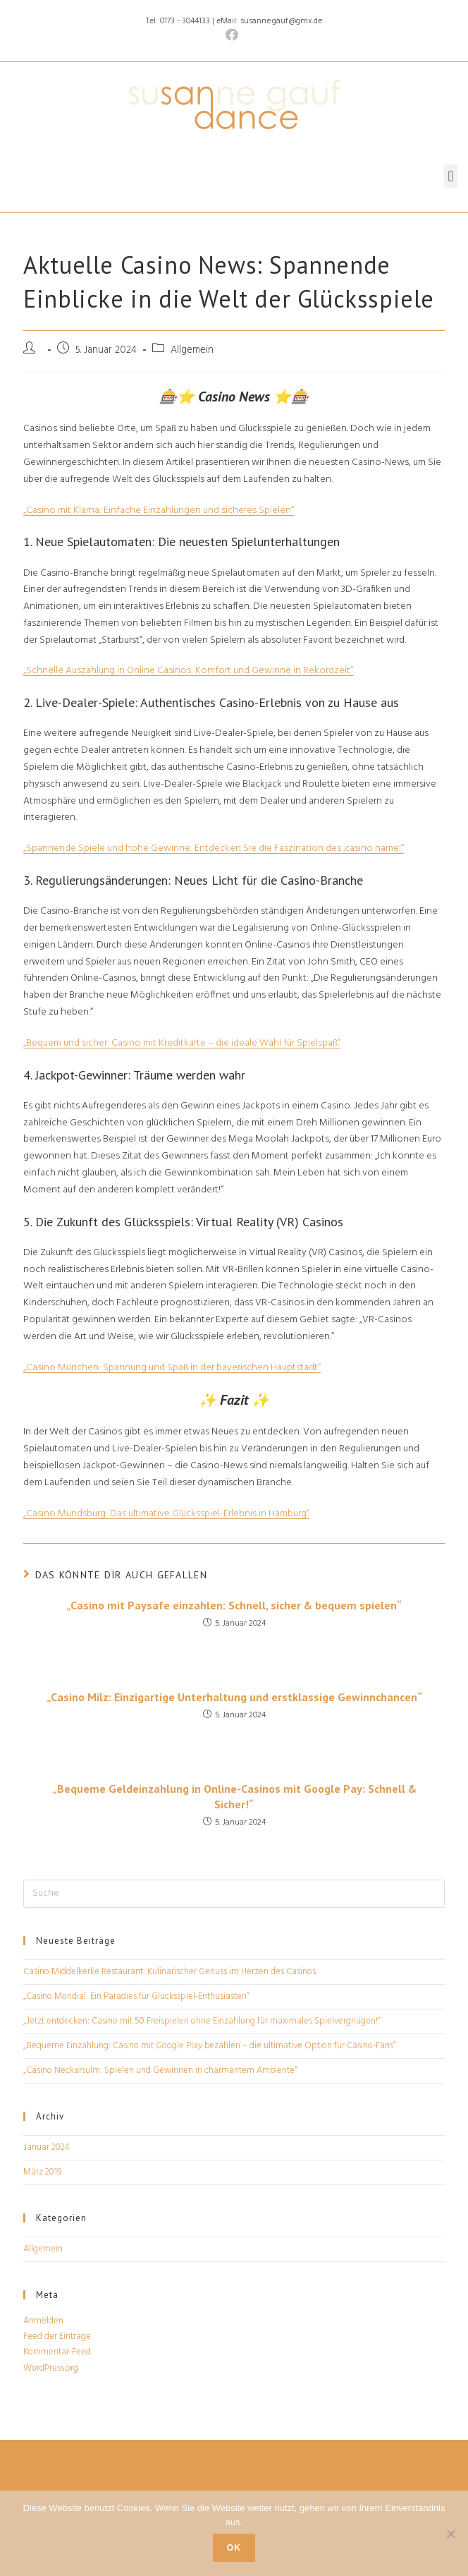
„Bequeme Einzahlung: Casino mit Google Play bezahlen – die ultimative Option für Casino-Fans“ (209, 2045)
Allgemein (43, 2249)
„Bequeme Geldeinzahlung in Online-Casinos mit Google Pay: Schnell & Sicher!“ (234, 1796)
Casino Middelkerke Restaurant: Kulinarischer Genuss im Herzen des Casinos (169, 1971)
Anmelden (43, 2321)
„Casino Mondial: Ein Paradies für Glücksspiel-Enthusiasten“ (136, 1996)
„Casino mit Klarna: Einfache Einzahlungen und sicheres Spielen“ (158, 510)
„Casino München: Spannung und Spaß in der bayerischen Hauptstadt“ (172, 1368)
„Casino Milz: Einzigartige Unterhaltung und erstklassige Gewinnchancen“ (234, 1697)
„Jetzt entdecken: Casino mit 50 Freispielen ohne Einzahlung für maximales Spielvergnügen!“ (202, 2021)
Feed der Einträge (57, 2336)
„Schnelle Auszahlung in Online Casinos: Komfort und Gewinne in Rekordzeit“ (188, 671)
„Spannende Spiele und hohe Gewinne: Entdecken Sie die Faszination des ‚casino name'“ (213, 848)
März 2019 (42, 2172)
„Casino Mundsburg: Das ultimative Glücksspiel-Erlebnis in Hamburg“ (166, 1514)
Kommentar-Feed (57, 2352)
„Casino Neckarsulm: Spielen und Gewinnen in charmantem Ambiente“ (160, 2070)
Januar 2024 (46, 2147)
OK (234, 2548)
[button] (450, 176)
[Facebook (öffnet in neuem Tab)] (234, 35)
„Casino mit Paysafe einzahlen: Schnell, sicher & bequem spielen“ (234, 1605)
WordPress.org (50, 2368)
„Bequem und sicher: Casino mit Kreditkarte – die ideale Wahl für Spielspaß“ (181, 1043)
